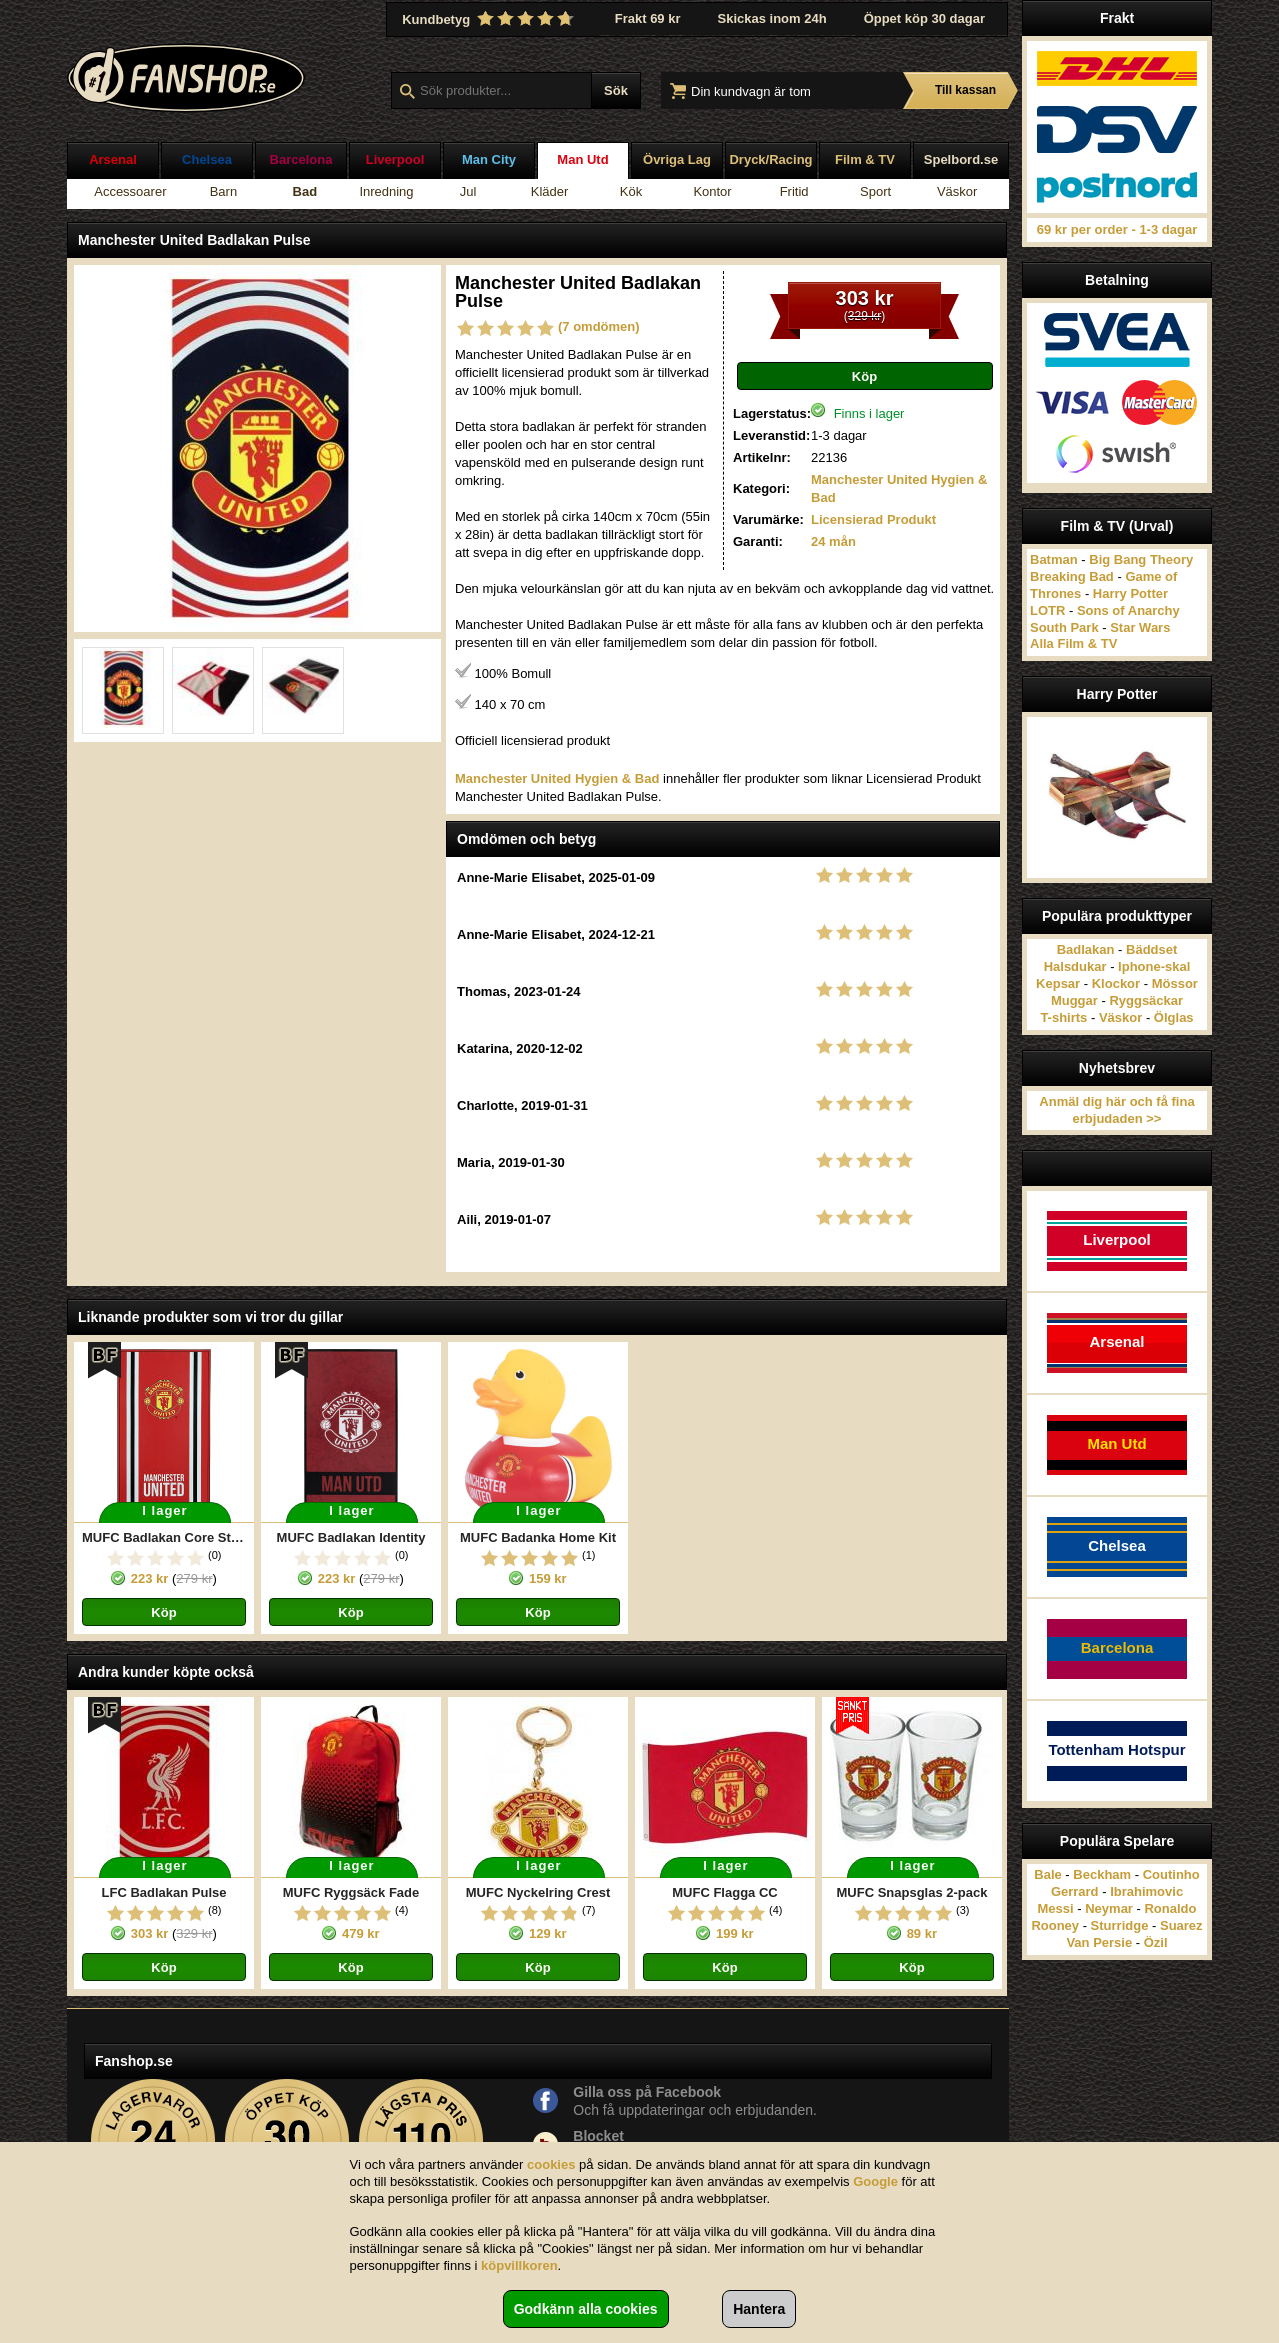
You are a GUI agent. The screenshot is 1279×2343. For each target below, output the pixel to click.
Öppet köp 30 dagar (924, 18)
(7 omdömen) (599, 326)
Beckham (1102, 1874)
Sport (875, 191)
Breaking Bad (1072, 576)
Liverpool (395, 159)
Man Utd (582, 159)
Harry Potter (1130, 593)
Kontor (712, 191)
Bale (1047, 1874)
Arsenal (113, 159)
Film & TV (865, 159)
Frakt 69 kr (648, 18)
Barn (223, 191)
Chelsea (207, 159)
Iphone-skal (1154, 966)
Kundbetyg (490, 19)
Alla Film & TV (1073, 643)
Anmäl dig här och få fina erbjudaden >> (1116, 1110)
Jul (468, 191)
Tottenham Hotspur (1116, 1749)
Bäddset (1151, 949)
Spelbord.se (961, 159)
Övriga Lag (677, 159)
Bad (305, 191)
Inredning (386, 191)
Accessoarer (130, 191)
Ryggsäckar (1146, 1000)
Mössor (1175, 983)
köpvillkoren (519, 2265)
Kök (631, 191)
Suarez (1181, 1925)
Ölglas (1174, 1017)
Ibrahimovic (1146, 1891)
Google (875, 2181)
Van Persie (1099, 1942)
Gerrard (1075, 1891)
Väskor (957, 191)
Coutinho (1171, 1874)
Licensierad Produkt (873, 519)
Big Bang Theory (1141, 559)
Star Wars (1140, 627)
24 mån (833, 541)
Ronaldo (1170, 1908)
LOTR (1047, 610)
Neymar (1109, 1908)
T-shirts (1063, 1017)
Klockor (1116, 983)
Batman (1054, 559)
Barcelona (301, 159)
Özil (1156, 1942)
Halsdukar (1075, 966)
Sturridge (1120, 1925)
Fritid (794, 191)
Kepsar (1058, 983)
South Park (1064, 627)
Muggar (1074, 1000)
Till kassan (965, 90)
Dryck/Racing (770, 159)
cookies (551, 2164)
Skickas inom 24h (772, 18)
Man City (489, 159)
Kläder (550, 191)
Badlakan (1086, 949)
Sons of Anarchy (1128, 610)
